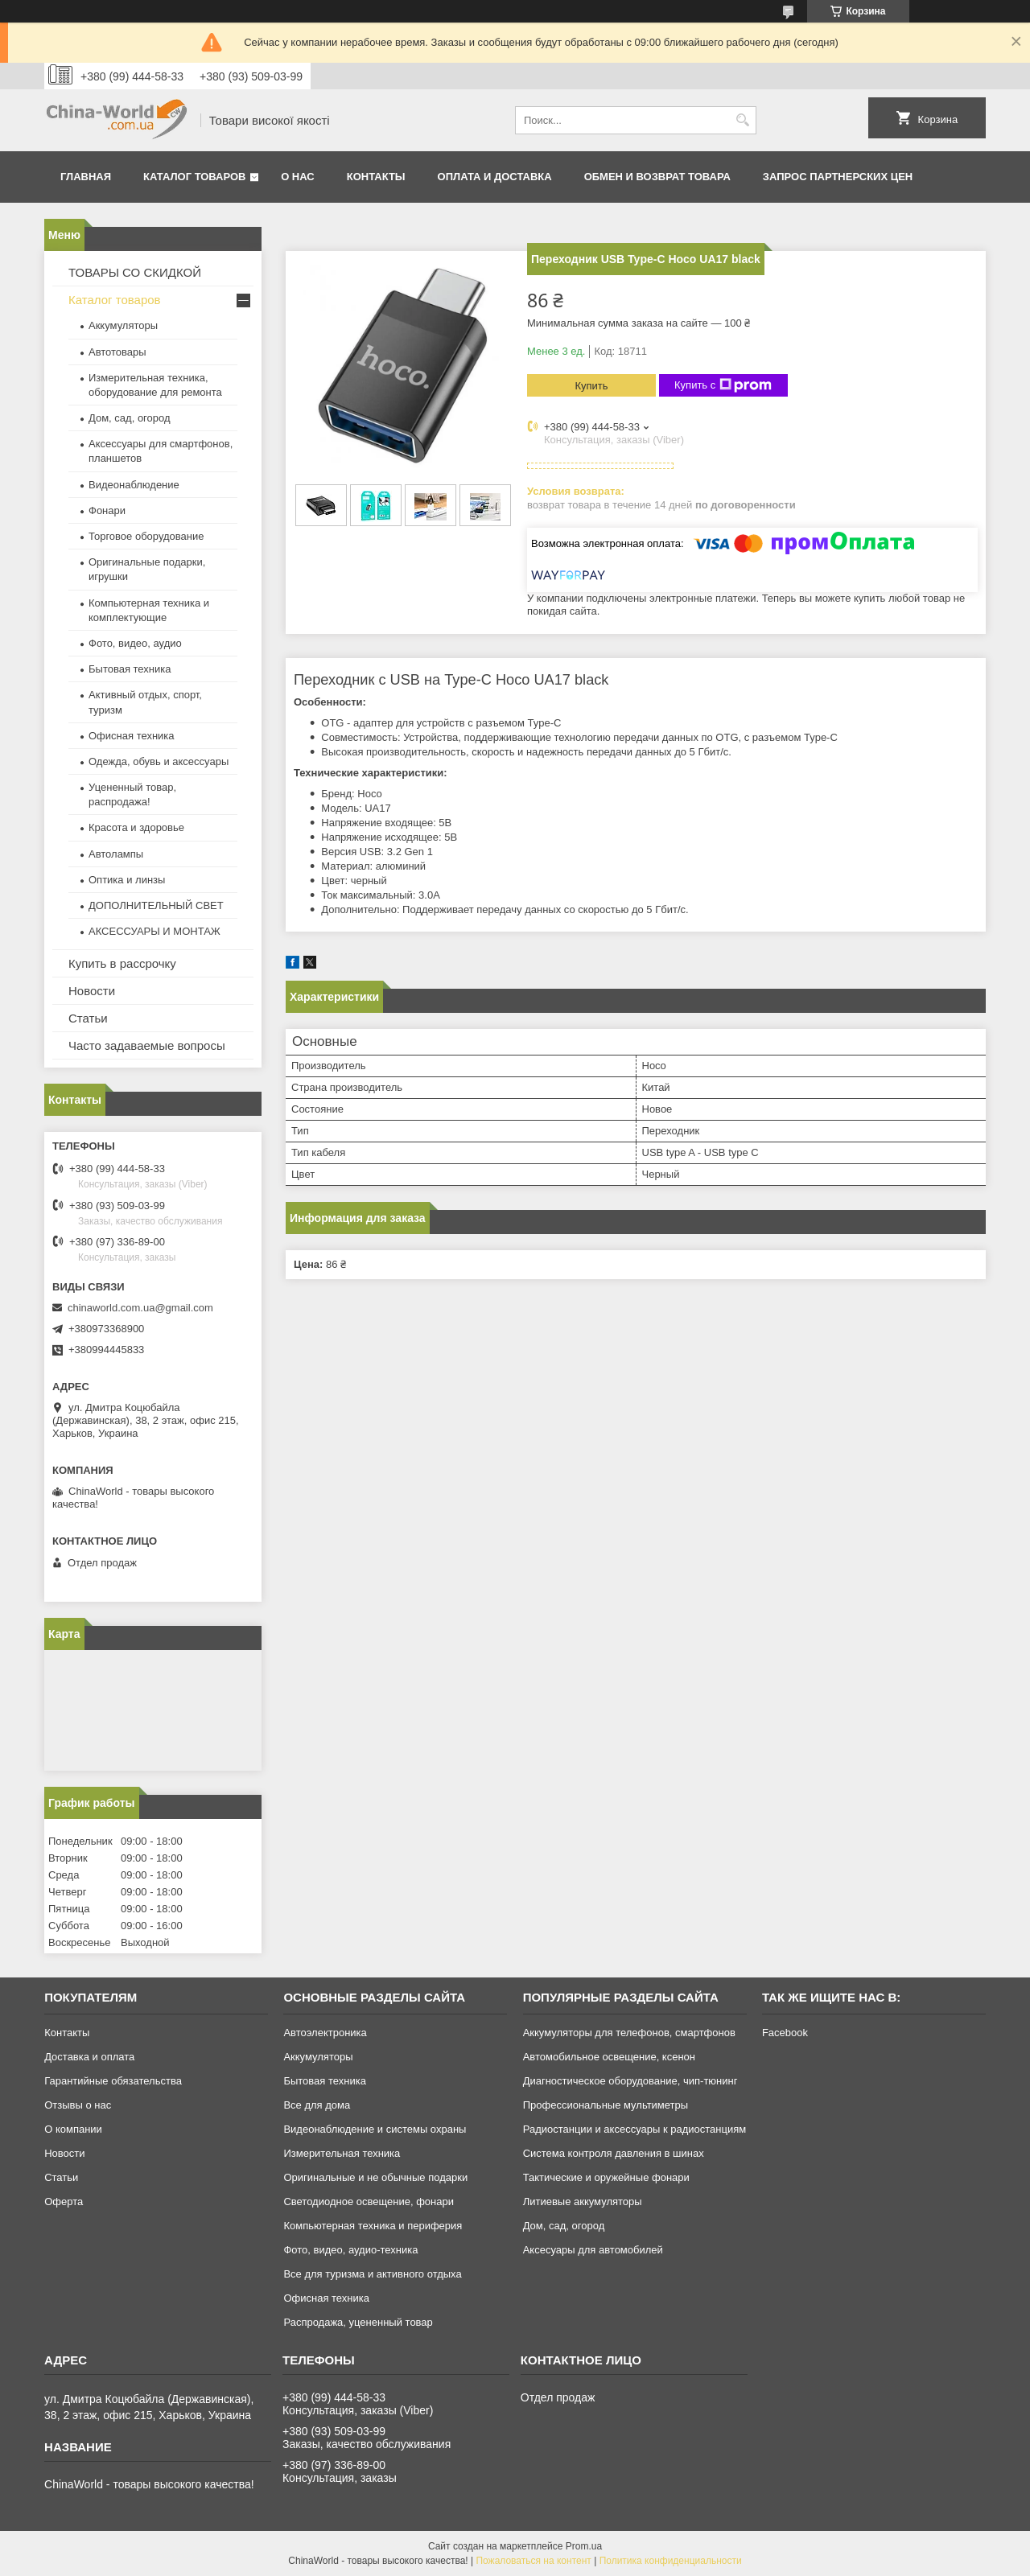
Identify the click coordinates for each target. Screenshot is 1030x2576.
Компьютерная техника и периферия (372, 2226)
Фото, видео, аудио (135, 643)
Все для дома (316, 2105)
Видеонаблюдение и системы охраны (374, 2129)
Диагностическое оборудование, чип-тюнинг (630, 2081)
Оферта (63, 2201)
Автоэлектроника (324, 2033)
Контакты (376, 177)
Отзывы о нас (77, 2105)
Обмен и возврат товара (657, 177)
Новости (91, 991)
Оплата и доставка (495, 177)
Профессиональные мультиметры (605, 2105)
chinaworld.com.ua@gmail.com (140, 1308)
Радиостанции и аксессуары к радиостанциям (635, 2129)
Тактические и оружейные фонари (606, 2177)
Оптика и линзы (127, 880)
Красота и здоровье (136, 827)
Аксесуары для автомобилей (593, 2250)
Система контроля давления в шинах (613, 2153)
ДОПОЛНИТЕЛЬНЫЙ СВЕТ (156, 905)
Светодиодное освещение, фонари (368, 2201)
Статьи (88, 1018)
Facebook (785, 2033)
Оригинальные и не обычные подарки (375, 2177)
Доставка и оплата (89, 2057)
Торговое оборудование (146, 536)
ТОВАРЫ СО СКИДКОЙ (134, 272)
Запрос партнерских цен (838, 177)
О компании (73, 2129)
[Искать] (742, 120)
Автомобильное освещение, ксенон (609, 2057)
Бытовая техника (130, 669)
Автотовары (117, 352)
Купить (591, 386)
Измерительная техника (341, 2153)
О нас (298, 177)
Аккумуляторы (123, 325)
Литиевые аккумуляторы (582, 2201)
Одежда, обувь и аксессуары (159, 761)
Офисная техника (132, 736)
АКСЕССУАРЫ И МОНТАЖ (154, 931)
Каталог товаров (194, 177)
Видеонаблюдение (134, 485)
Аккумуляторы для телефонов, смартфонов (629, 2033)
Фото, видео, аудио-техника (350, 2250)
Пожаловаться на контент (533, 2560)
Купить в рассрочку (122, 963)
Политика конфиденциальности (670, 2560)
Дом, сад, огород (130, 418)
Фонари (107, 510)
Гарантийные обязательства (113, 2081)
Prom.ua (584, 2546)
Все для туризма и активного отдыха (372, 2274)
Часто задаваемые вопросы (146, 1045)
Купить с (723, 385)
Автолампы (116, 854)
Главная (85, 177)
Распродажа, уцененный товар (357, 2322)
